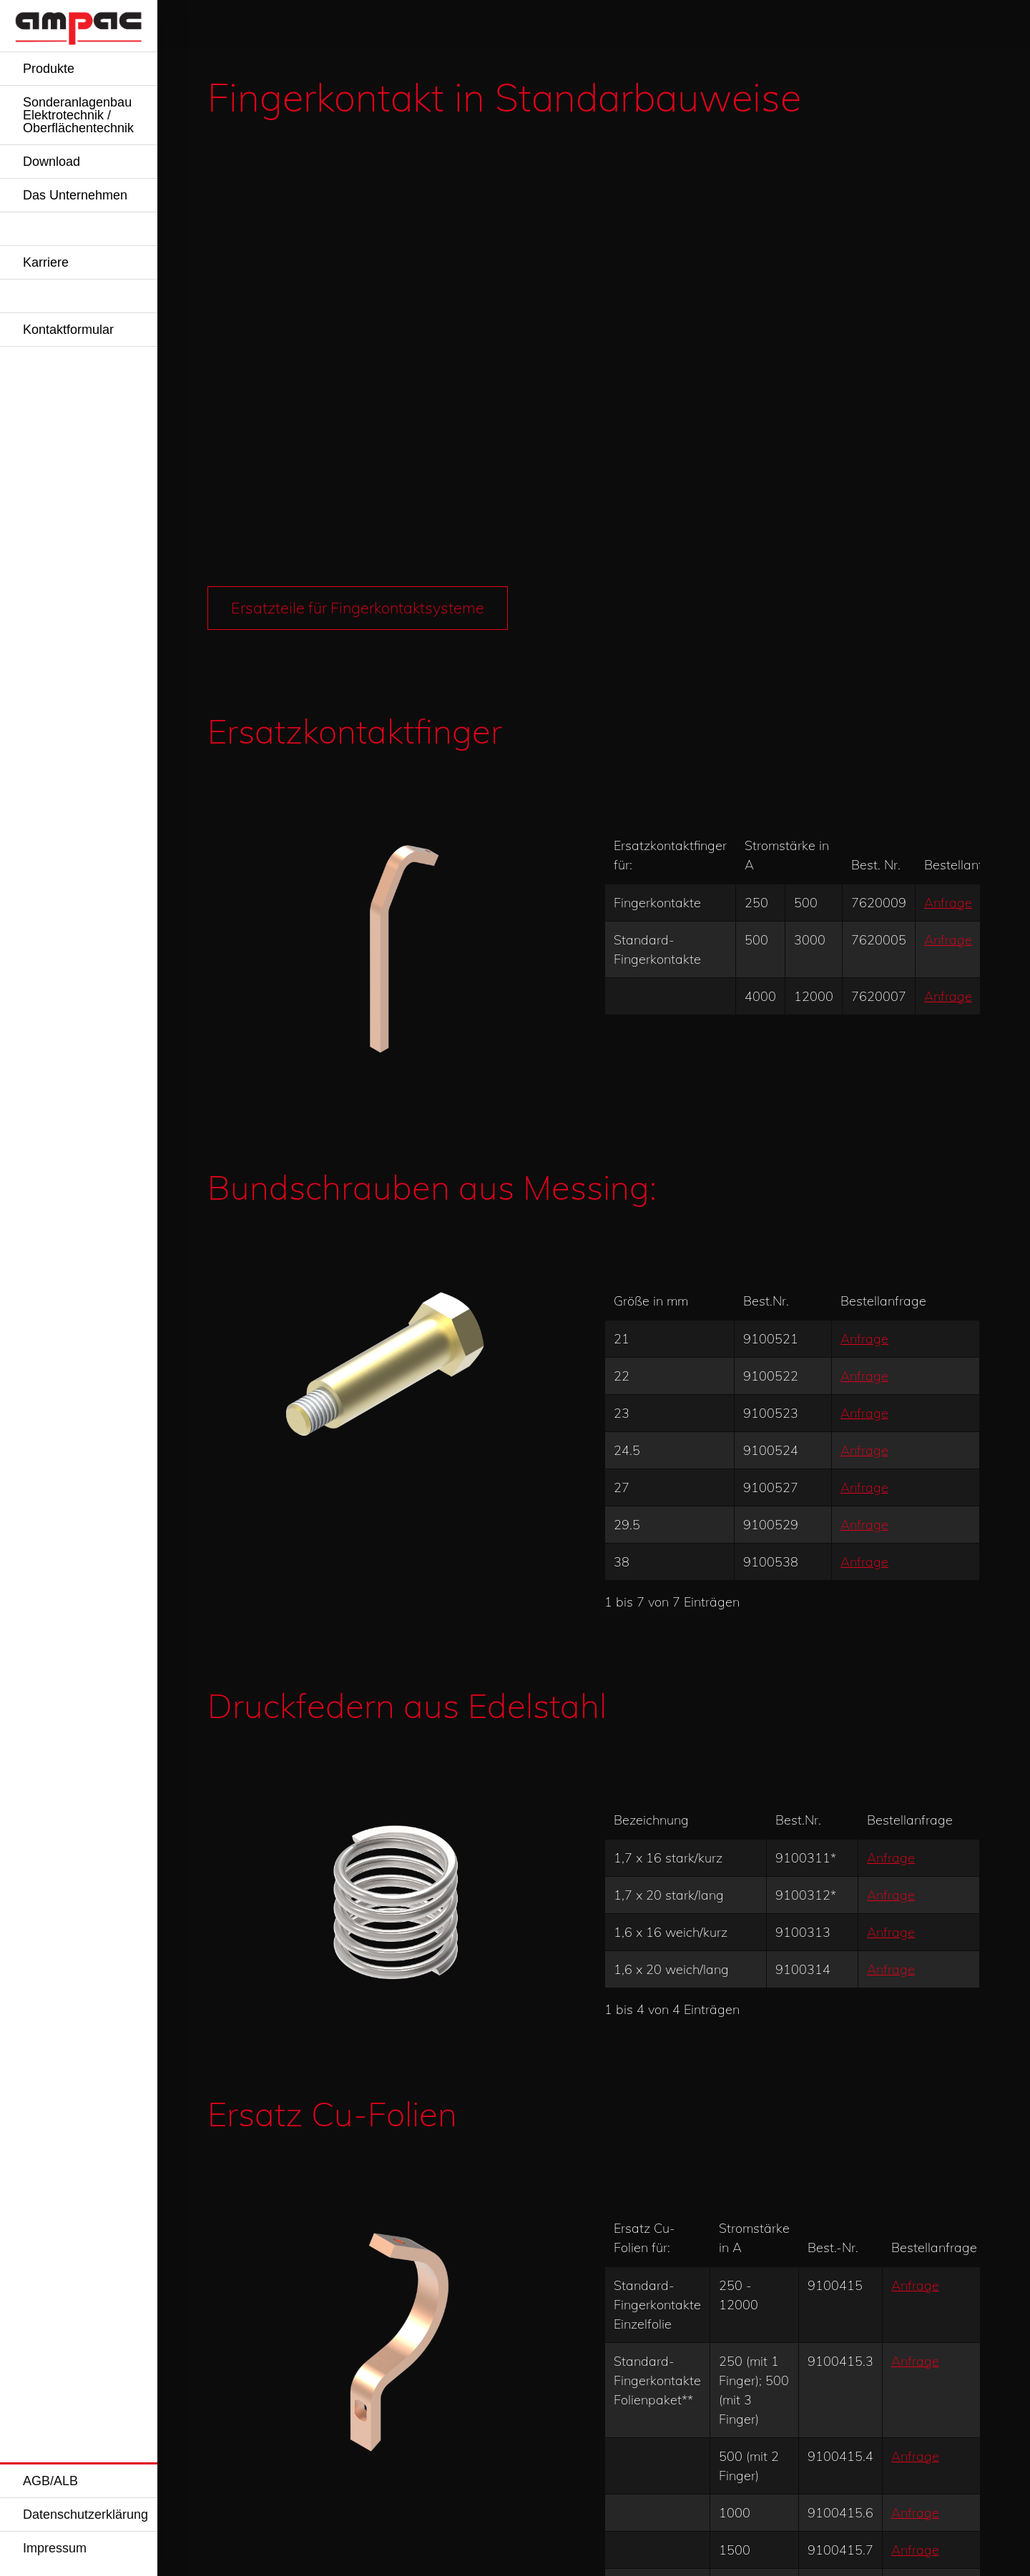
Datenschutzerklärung (85, 2514)
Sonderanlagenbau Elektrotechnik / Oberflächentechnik (78, 115)
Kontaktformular (68, 329)
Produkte (48, 68)
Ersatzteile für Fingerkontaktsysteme (361, 154)
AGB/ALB (50, 2481)
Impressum (55, 2548)
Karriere (46, 262)
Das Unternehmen (75, 195)
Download (51, 161)
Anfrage (948, 449)
